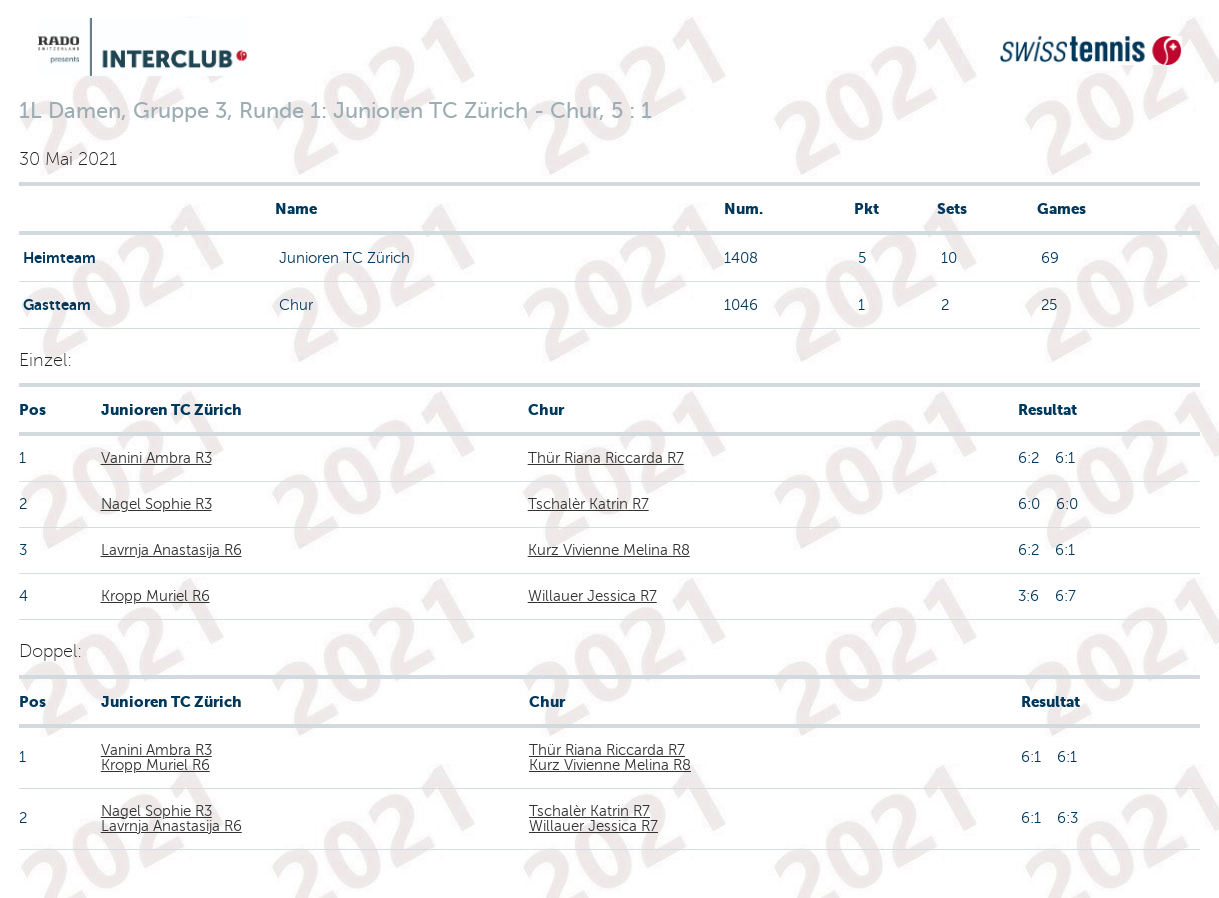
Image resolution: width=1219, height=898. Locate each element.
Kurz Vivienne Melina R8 (609, 550)
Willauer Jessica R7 (592, 596)
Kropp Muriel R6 (155, 596)
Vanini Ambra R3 (156, 458)
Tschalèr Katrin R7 (588, 504)
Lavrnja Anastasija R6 (171, 550)
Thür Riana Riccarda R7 (606, 458)
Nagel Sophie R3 (156, 504)
